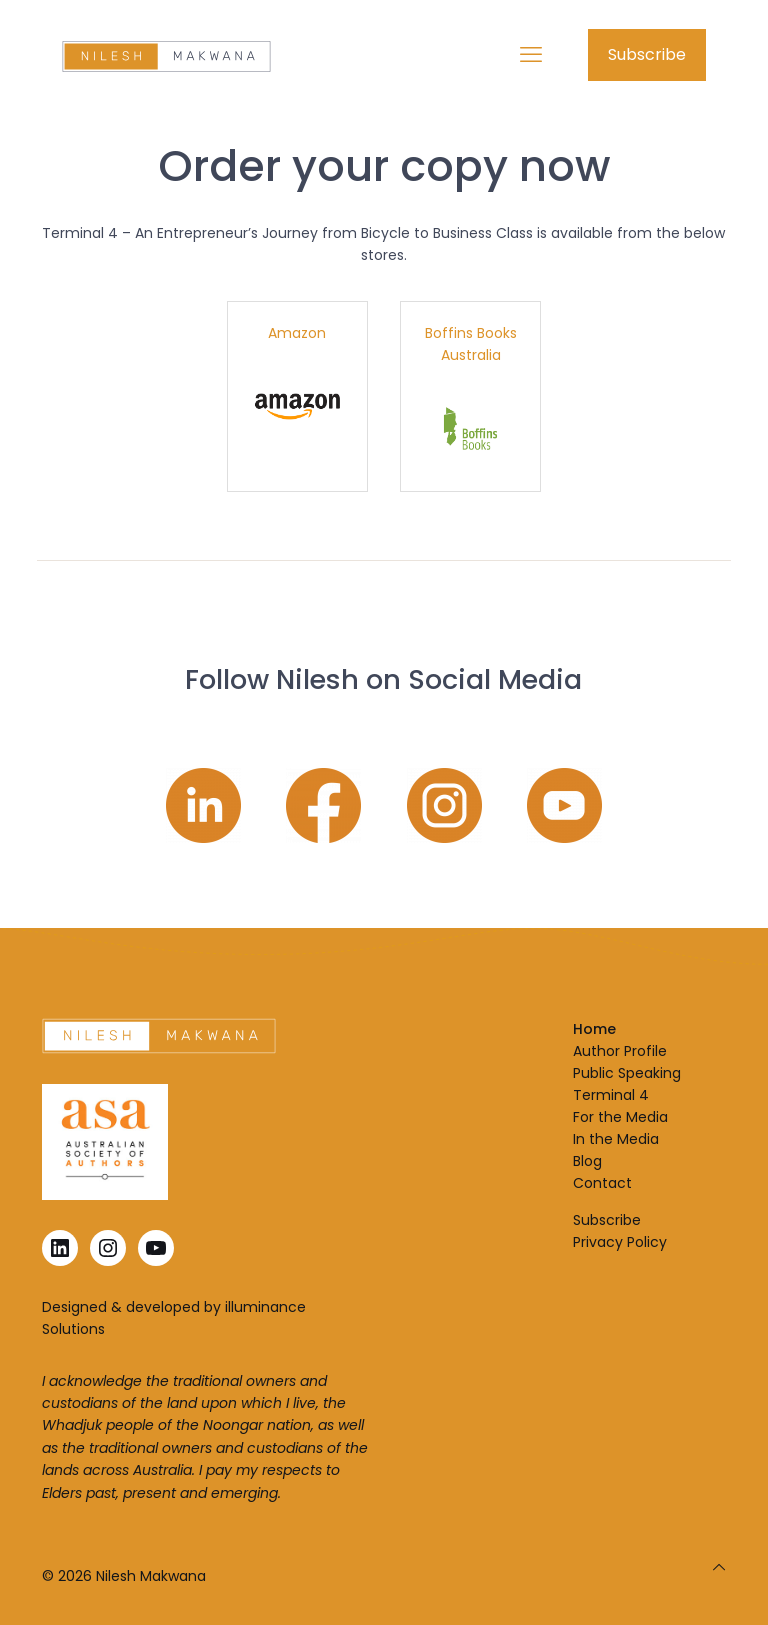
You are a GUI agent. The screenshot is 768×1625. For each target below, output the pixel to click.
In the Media (616, 1139)
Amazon (297, 333)
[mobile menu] (531, 55)
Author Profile (620, 1051)
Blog (587, 1161)
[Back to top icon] (719, 1567)
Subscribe (647, 54)
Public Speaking (627, 1073)
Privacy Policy (620, 1242)
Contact (602, 1183)
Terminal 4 (611, 1095)
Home (594, 1029)
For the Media (620, 1117)
